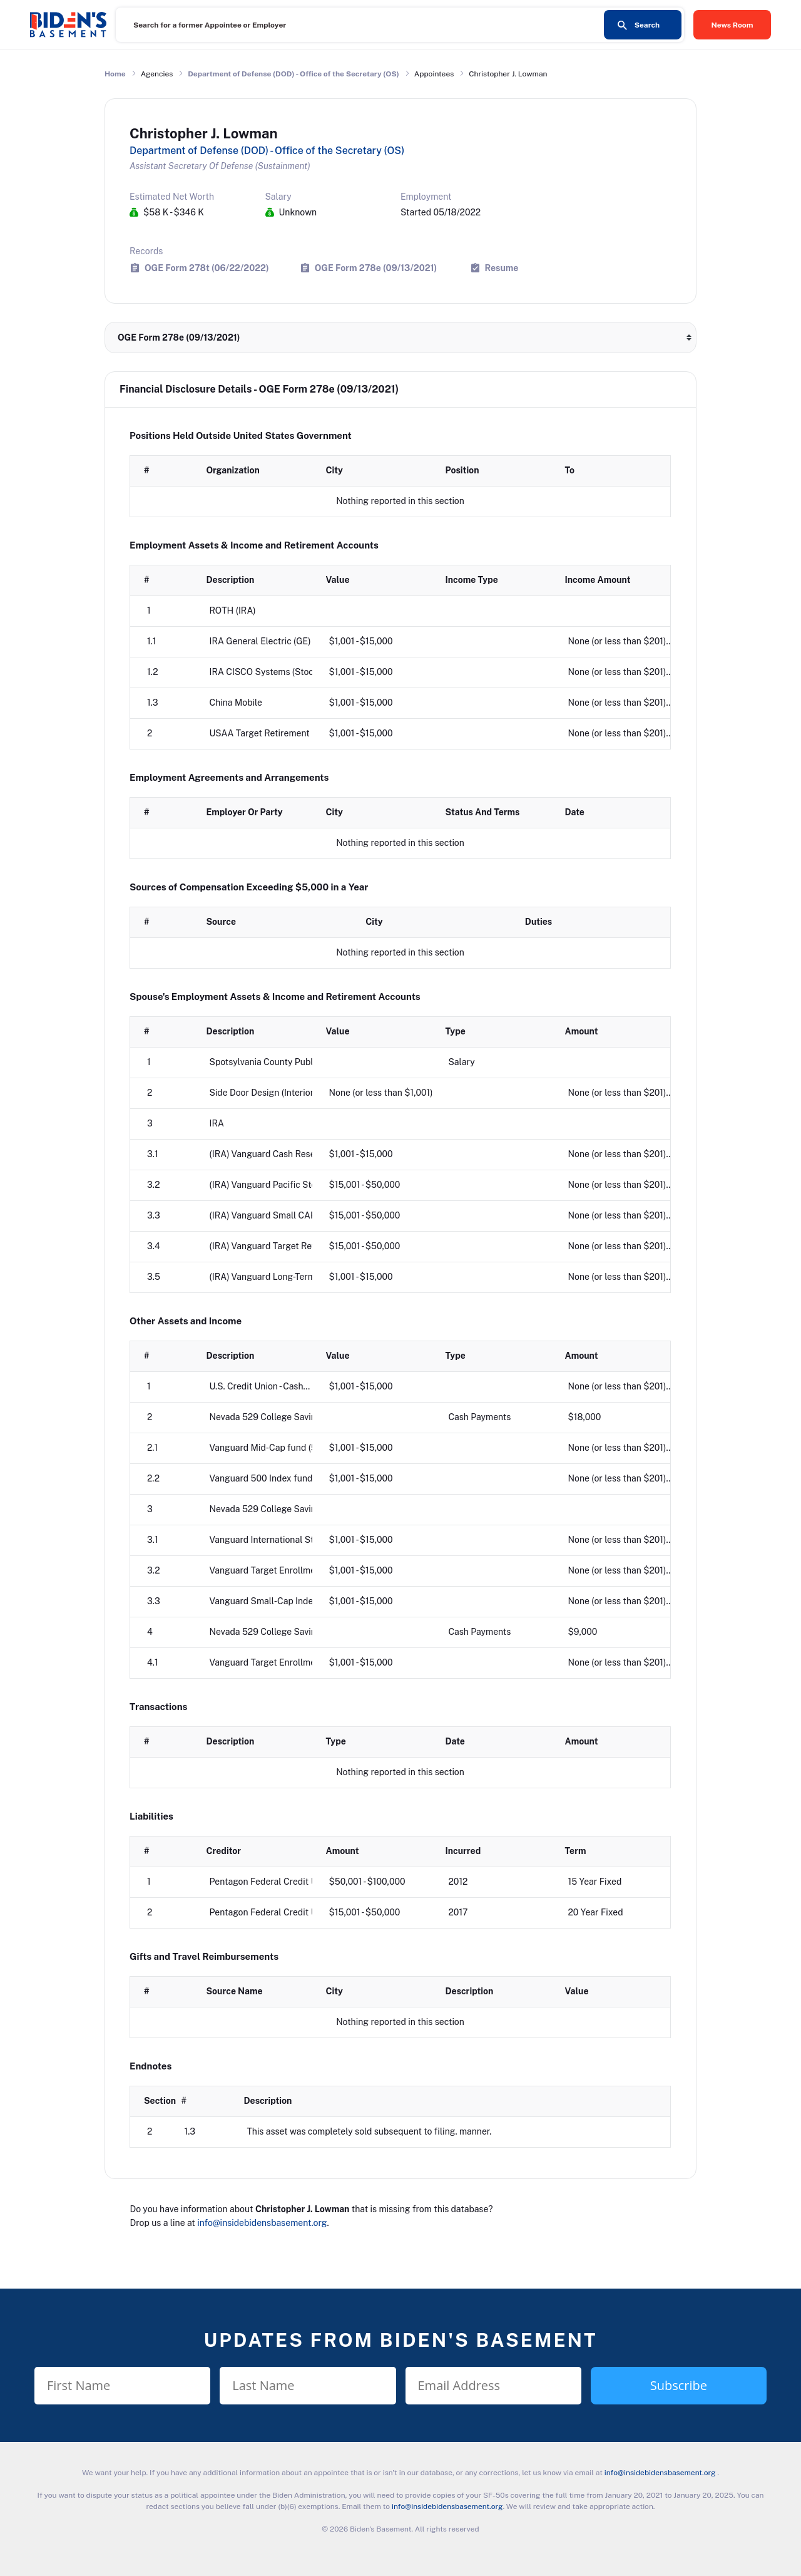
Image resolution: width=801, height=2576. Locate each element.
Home (115, 74)
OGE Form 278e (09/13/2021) (376, 267)
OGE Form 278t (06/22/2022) (207, 267)
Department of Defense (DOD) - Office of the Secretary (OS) (293, 74)
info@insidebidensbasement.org (262, 2223)
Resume (502, 267)
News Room (732, 25)
